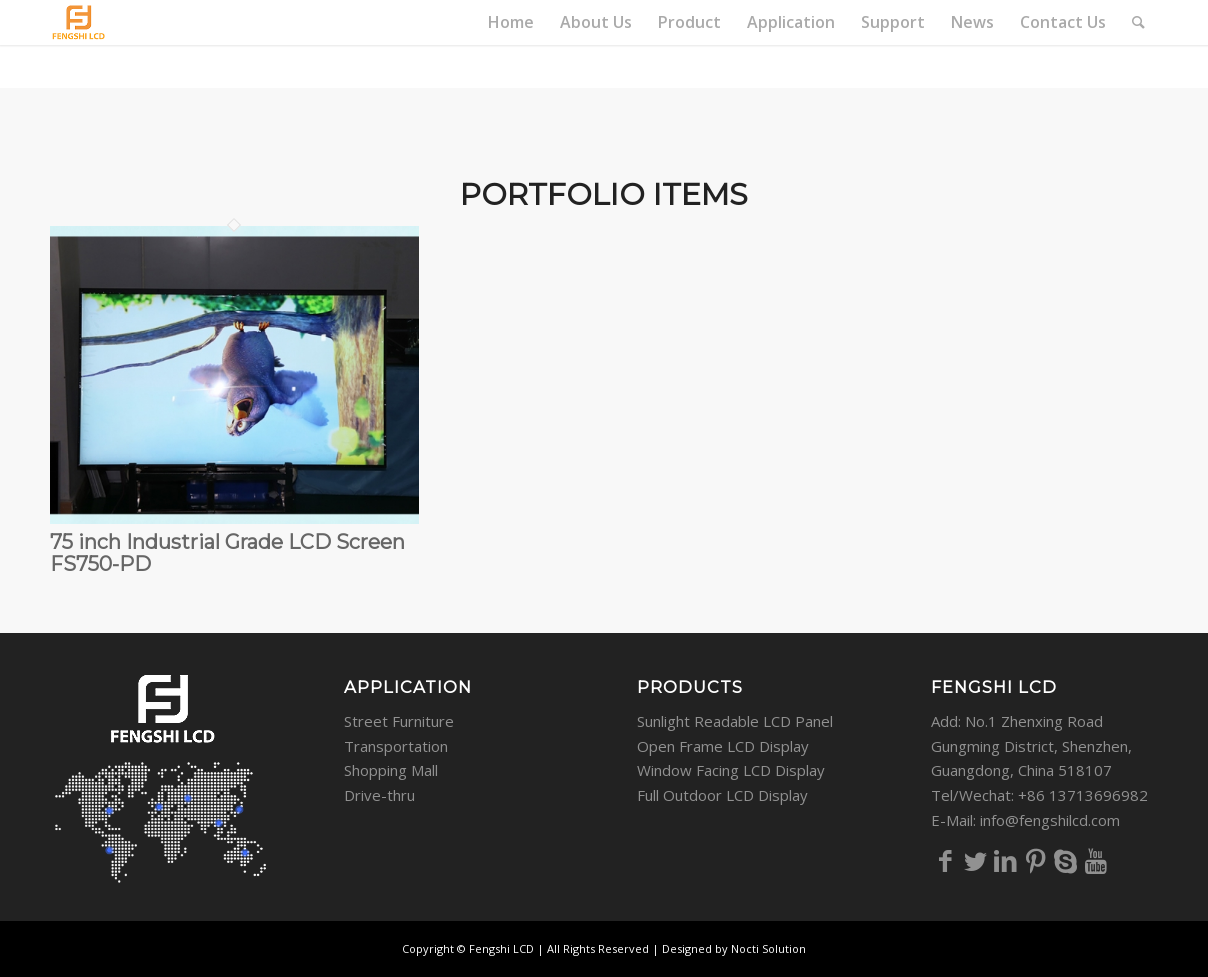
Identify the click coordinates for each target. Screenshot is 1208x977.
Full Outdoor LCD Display (722, 795)
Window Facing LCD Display (731, 770)
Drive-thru (379, 795)
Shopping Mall (391, 770)
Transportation (396, 746)
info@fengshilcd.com (1050, 820)
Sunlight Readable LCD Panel (735, 721)
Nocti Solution (768, 948)
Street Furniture (399, 721)
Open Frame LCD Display (723, 746)
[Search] (1138, 22)
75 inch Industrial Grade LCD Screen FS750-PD (227, 553)
